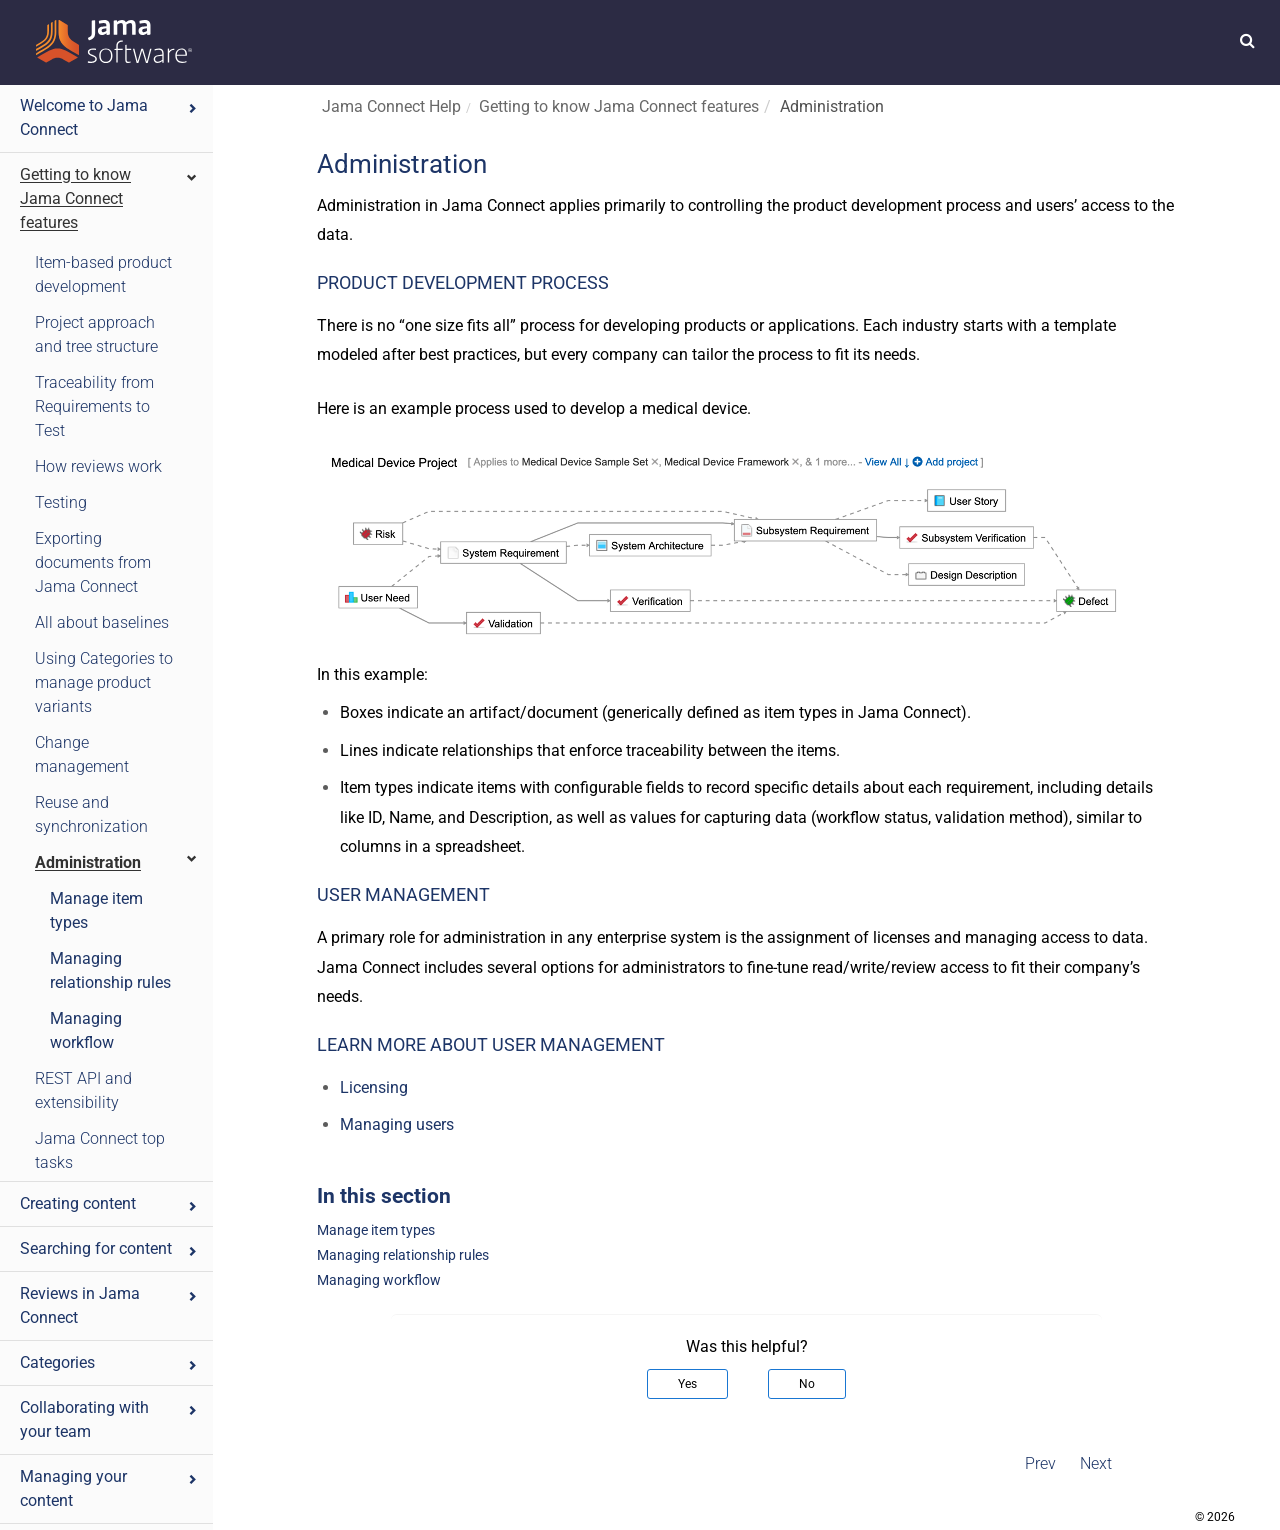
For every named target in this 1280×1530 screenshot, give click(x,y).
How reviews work (98, 466)
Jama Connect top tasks (100, 1150)
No (807, 1384)
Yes (687, 1384)
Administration (117, 861)
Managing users (397, 1124)
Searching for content (109, 1248)
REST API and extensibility (83, 1090)
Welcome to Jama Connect (109, 117)
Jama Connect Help (391, 106)
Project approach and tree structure (96, 334)
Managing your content (109, 1488)
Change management (82, 754)
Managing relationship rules (110, 970)
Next (1096, 1463)
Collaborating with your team (109, 1419)
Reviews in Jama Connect (109, 1305)
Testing (61, 502)
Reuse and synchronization (91, 814)
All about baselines (102, 622)
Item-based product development (103, 274)
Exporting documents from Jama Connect (93, 562)
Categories (109, 1362)
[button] (1247, 40)
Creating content (109, 1203)
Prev (1040, 1463)
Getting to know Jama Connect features (109, 198)
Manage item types (96, 910)
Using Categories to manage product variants (104, 682)
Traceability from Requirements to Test (94, 406)
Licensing (374, 1087)
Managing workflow (86, 1030)
